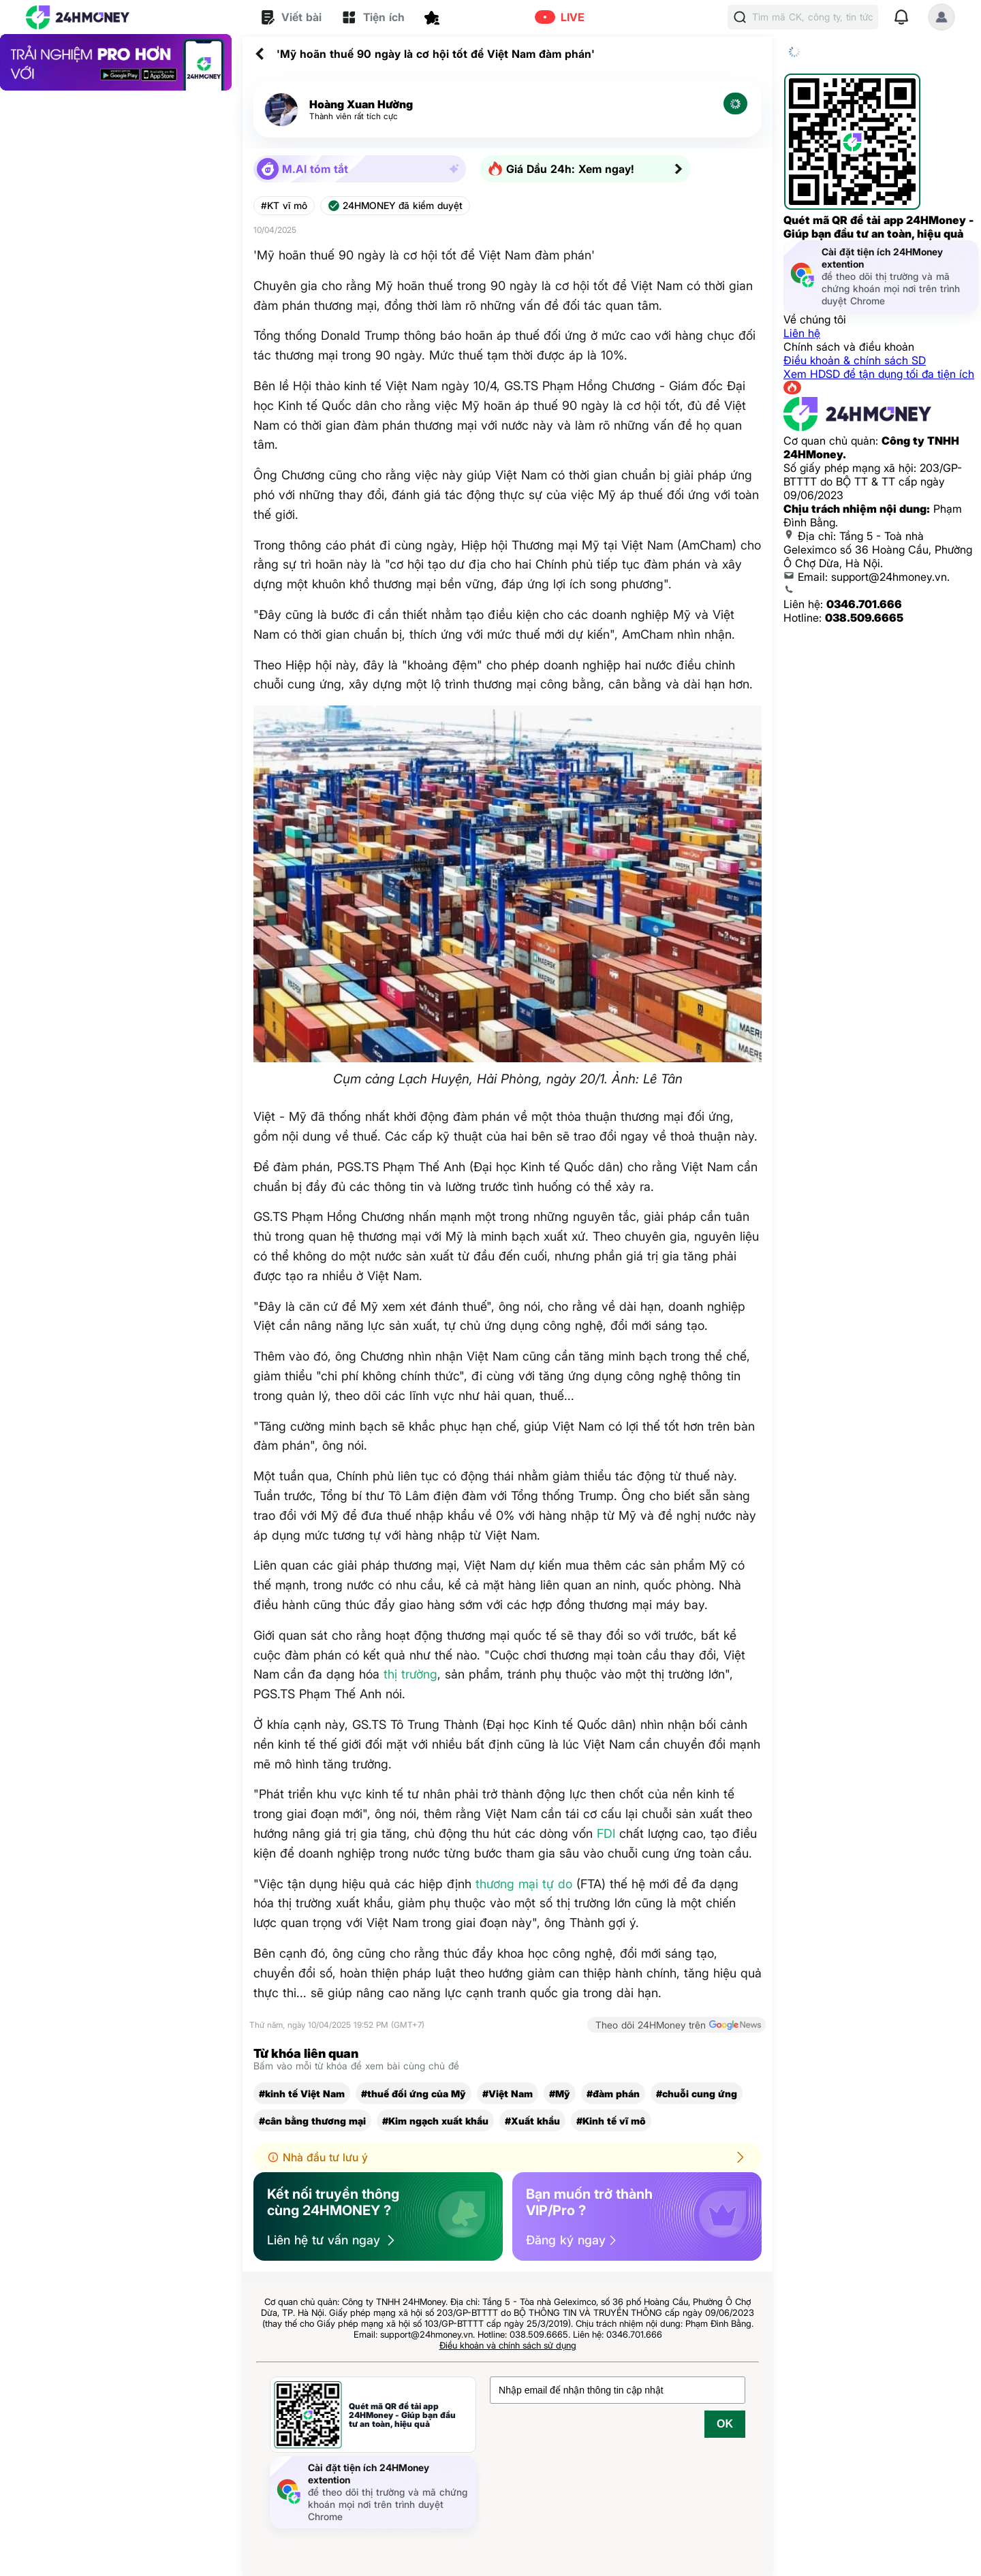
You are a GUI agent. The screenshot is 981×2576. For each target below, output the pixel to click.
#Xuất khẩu (532, 2121)
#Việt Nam (507, 2093)
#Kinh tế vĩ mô (611, 2121)
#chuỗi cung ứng (696, 2093)
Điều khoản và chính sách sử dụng (507, 2345)
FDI (606, 1833)
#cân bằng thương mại (312, 2121)
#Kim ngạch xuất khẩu (435, 2121)
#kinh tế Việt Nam (302, 2093)
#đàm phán (613, 2093)
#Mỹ (559, 2093)
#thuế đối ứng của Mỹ (413, 2093)
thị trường (410, 1674)
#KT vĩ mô (284, 205)
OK (725, 2424)
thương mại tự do (524, 1884)
